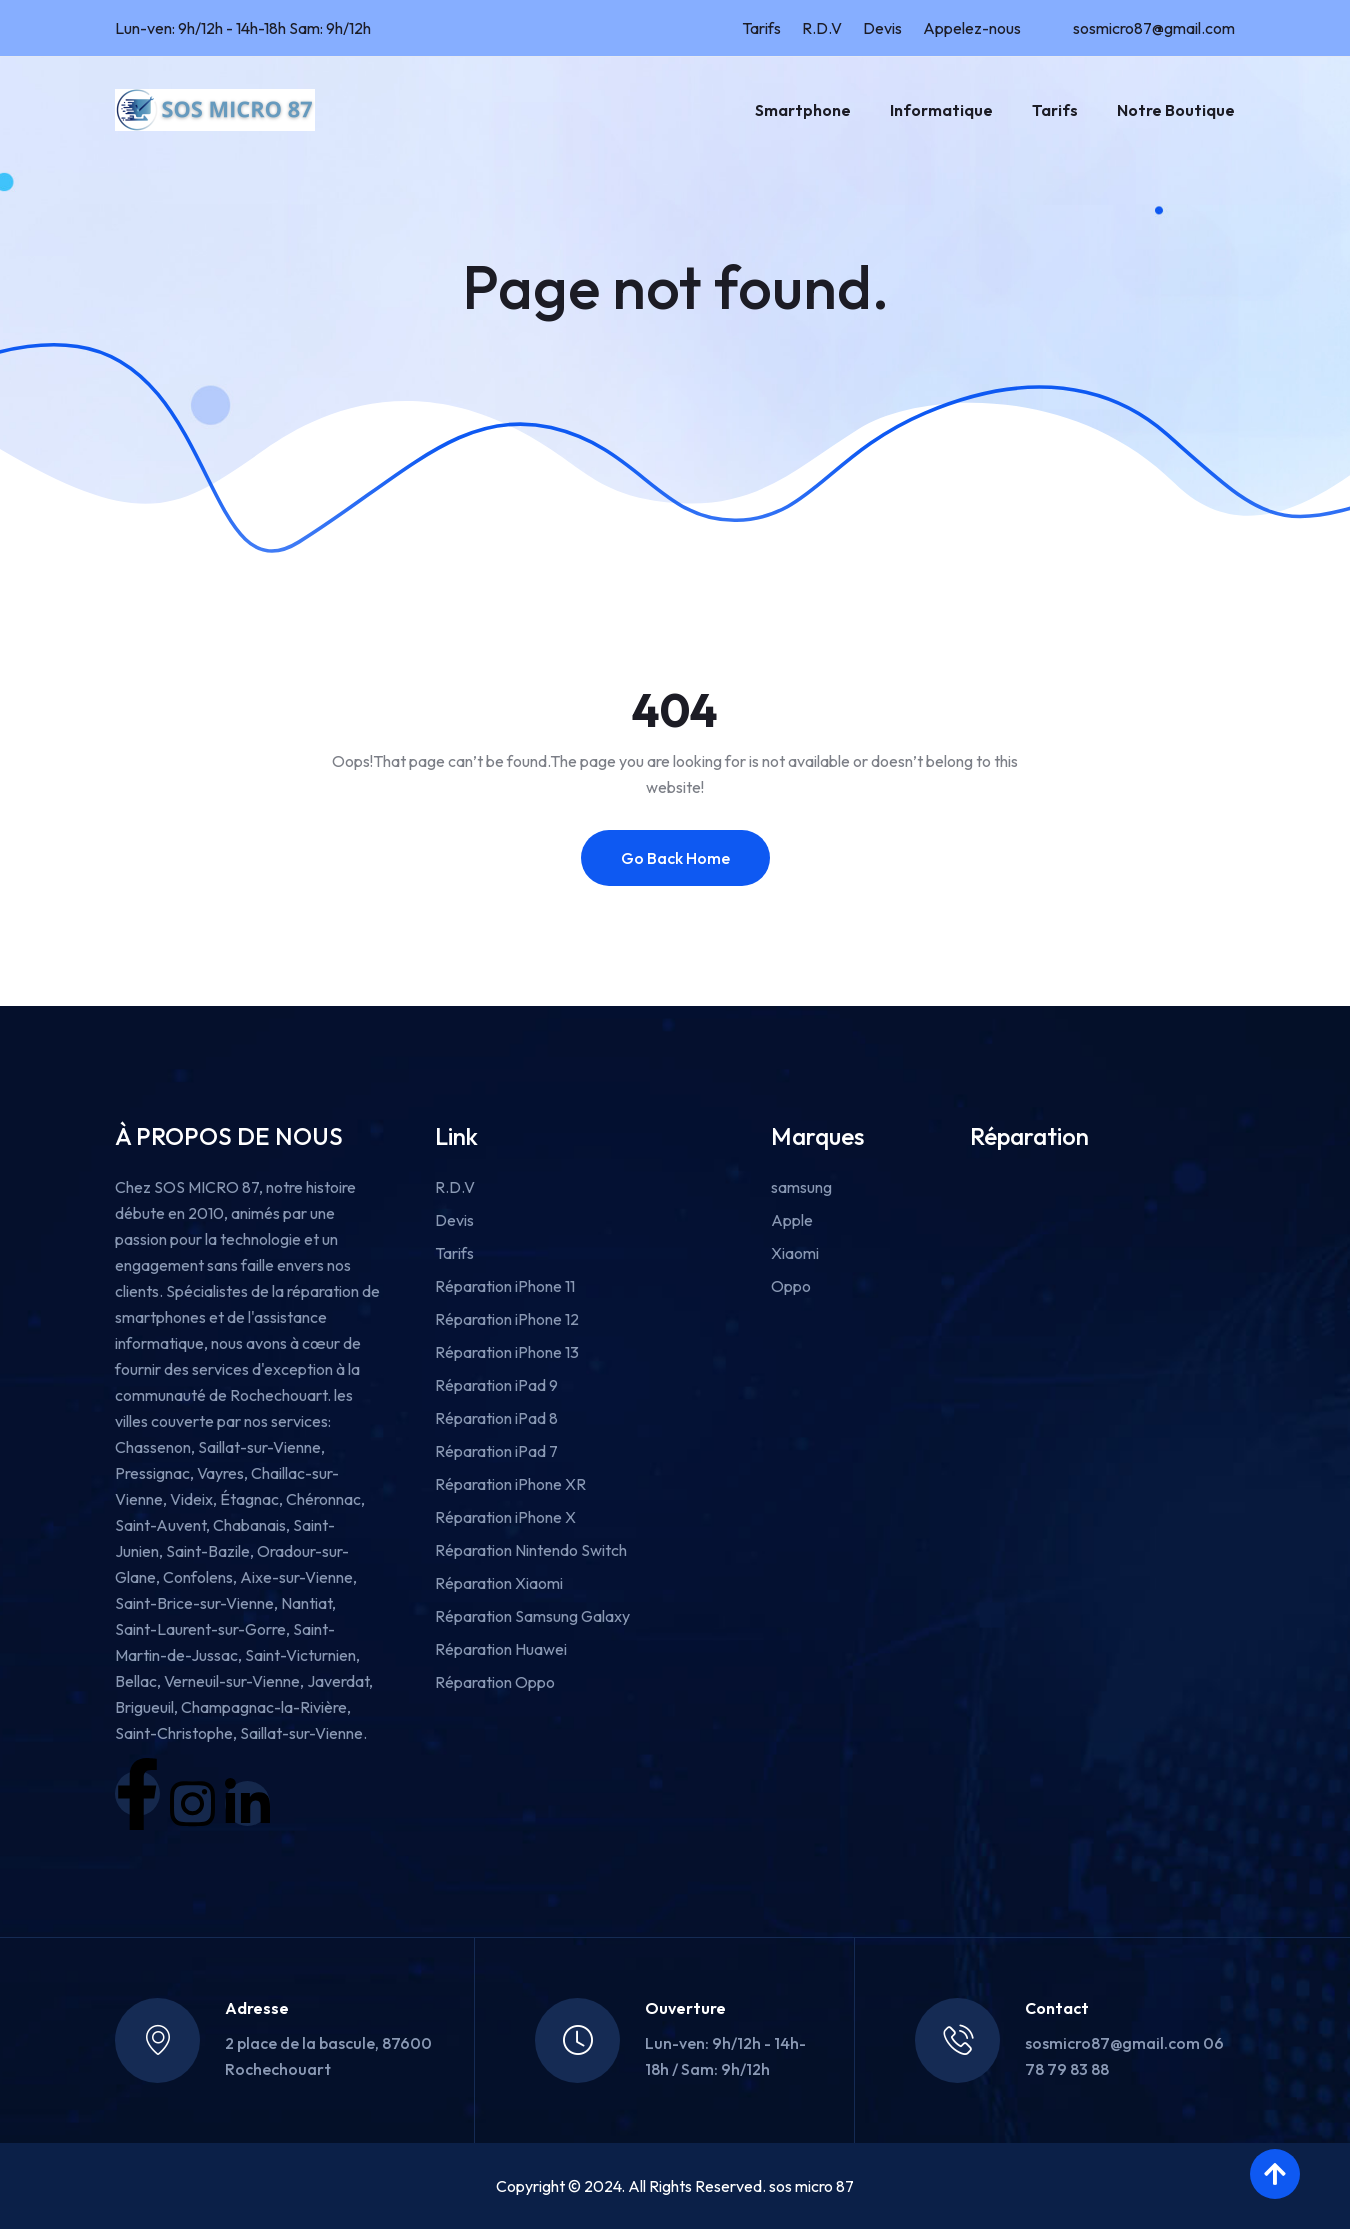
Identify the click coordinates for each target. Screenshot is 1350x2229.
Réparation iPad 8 (496, 1418)
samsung (801, 1187)
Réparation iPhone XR (510, 1484)
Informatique (941, 110)
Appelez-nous (972, 28)
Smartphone (803, 110)
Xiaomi (795, 1253)
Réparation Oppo (495, 1682)
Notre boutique (1176, 110)
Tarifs (761, 28)
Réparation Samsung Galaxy (532, 1616)
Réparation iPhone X (505, 1517)
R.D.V (822, 28)
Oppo (791, 1286)
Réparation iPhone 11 (505, 1286)
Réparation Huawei (501, 1649)
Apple (792, 1220)
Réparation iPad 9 (496, 1385)
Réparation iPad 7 (496, 1451)
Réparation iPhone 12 (507, 1319)
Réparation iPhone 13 (507, 1352)
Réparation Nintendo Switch (531, 1550)
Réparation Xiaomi (499, 1583)
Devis (882, 28)
